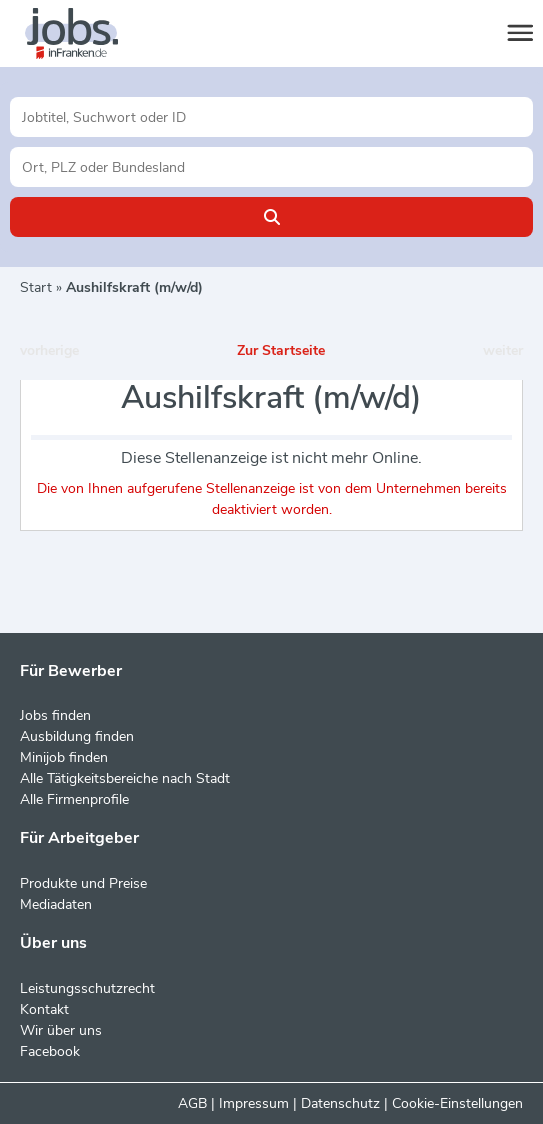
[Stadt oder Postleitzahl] (271, 167)
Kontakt (44, 1009)
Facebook (50, 1051)
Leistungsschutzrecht (87, 988)
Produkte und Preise (83, 883)
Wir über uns (61, 1030)
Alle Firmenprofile (74, 799)
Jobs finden (55, 715)
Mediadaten (56, 904)
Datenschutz (340, 1103)
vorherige (49, 350)
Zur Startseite (281, 350)
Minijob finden (64, 757)
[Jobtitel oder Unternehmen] (271, 117)
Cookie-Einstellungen (457, 1103)
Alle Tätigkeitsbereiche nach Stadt (125, 778)
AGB (192, 1103)
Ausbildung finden (77, 736)
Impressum (254, 1103)
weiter (503, 350)
